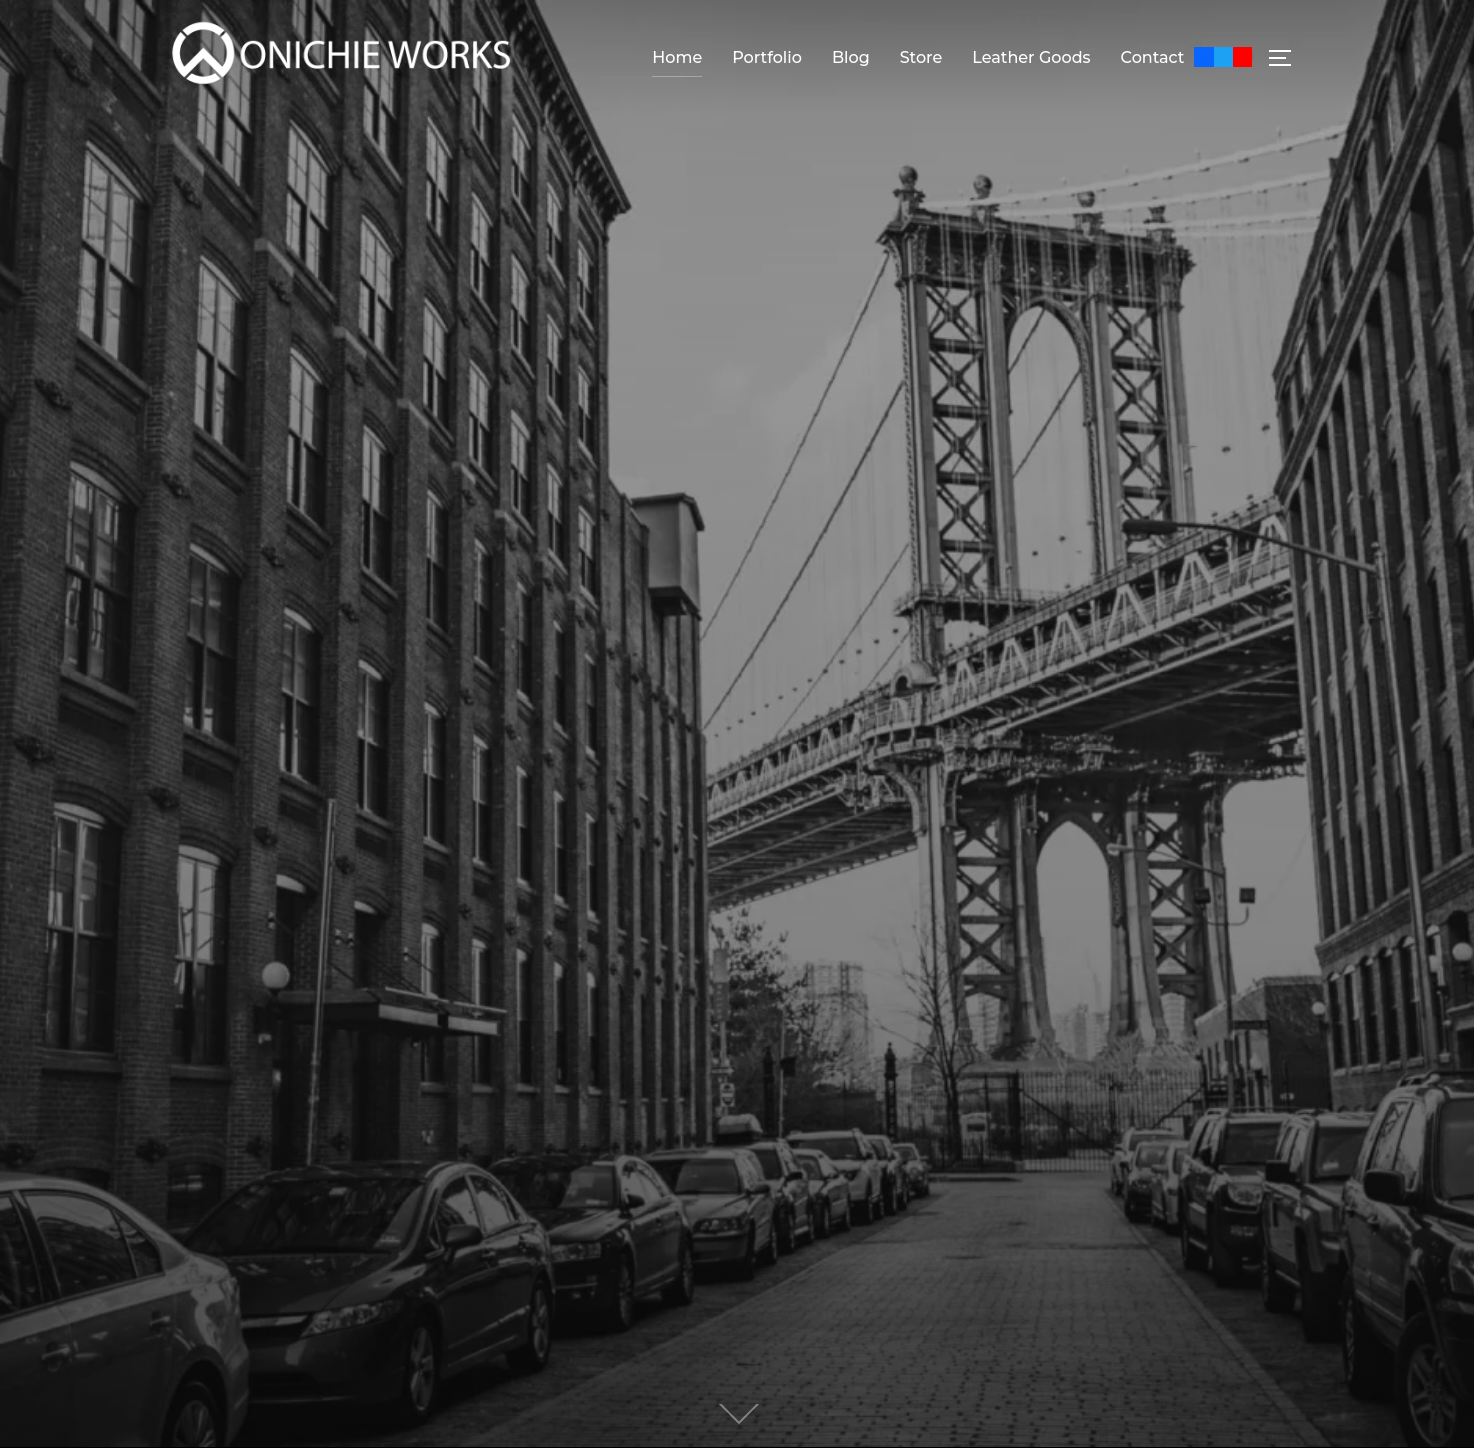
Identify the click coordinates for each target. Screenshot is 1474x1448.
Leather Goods (1031, 57)
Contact (1153, 57)
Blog (851, 57)
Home (677, 57)
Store (921, 57)
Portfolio (767, 57)
